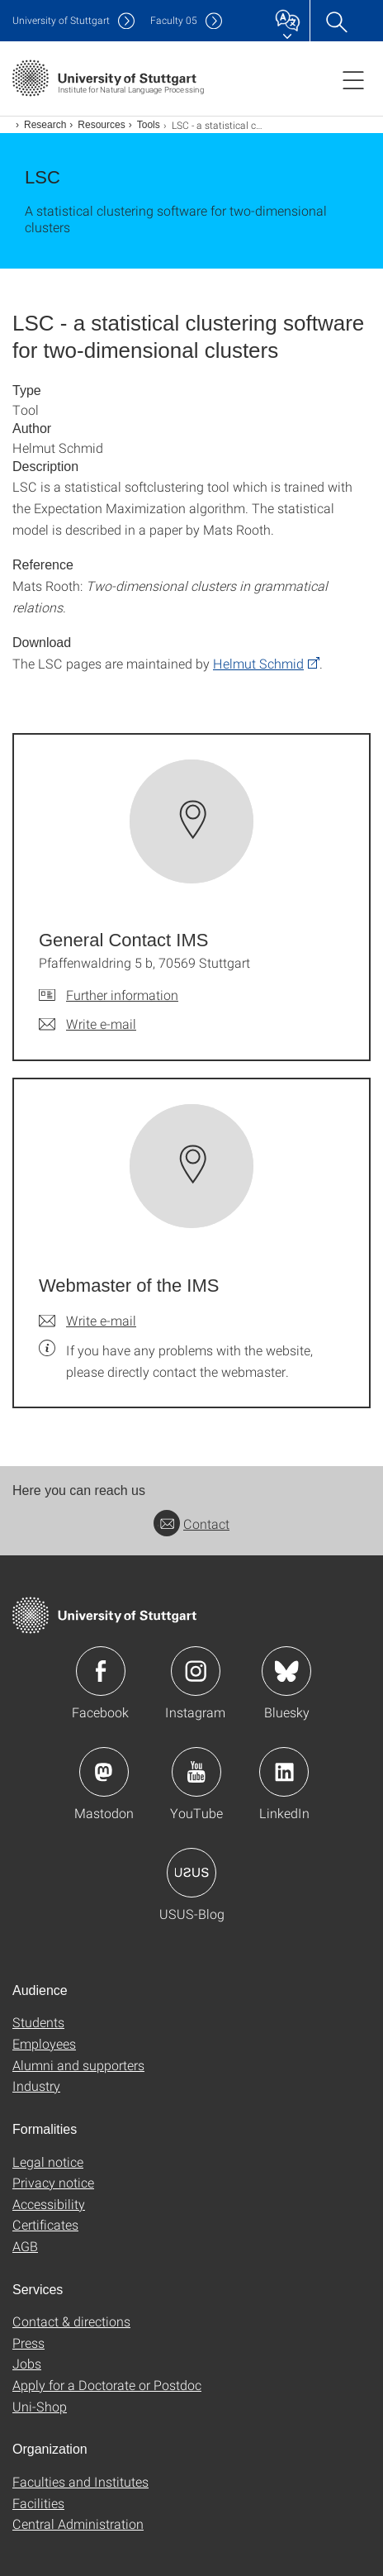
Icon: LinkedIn (284, 1772)
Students (38, 2022)
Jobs (26, 2363)
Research (45, 125)
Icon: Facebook (100, 1671)
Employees (44, 2043)
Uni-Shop (39, 2406)
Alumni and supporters (78, 2065)
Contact (191, 1523)
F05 (173, 20)
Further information (122, 994)
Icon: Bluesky (286, 1671)
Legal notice (47, 2161)
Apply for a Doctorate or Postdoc (106, 2384)
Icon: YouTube (196, 1772)
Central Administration (78, 2523)
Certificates (45, 2224)
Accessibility (48, 2203)
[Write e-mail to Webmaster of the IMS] (87, 1320)
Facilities (38, 2503)
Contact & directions (71, 2321)
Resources (101, 125)
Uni (61, 20)
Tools (148, 125)
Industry (36, 2085)
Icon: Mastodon (104, 1772)
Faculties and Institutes (80, 2481)
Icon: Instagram (195, 1671)
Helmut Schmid (258, 663)
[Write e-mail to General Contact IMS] (87, 1024)
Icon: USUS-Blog (191, 1872)
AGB (25, 2246)
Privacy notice (53, 2182)
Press (28, 2342)
